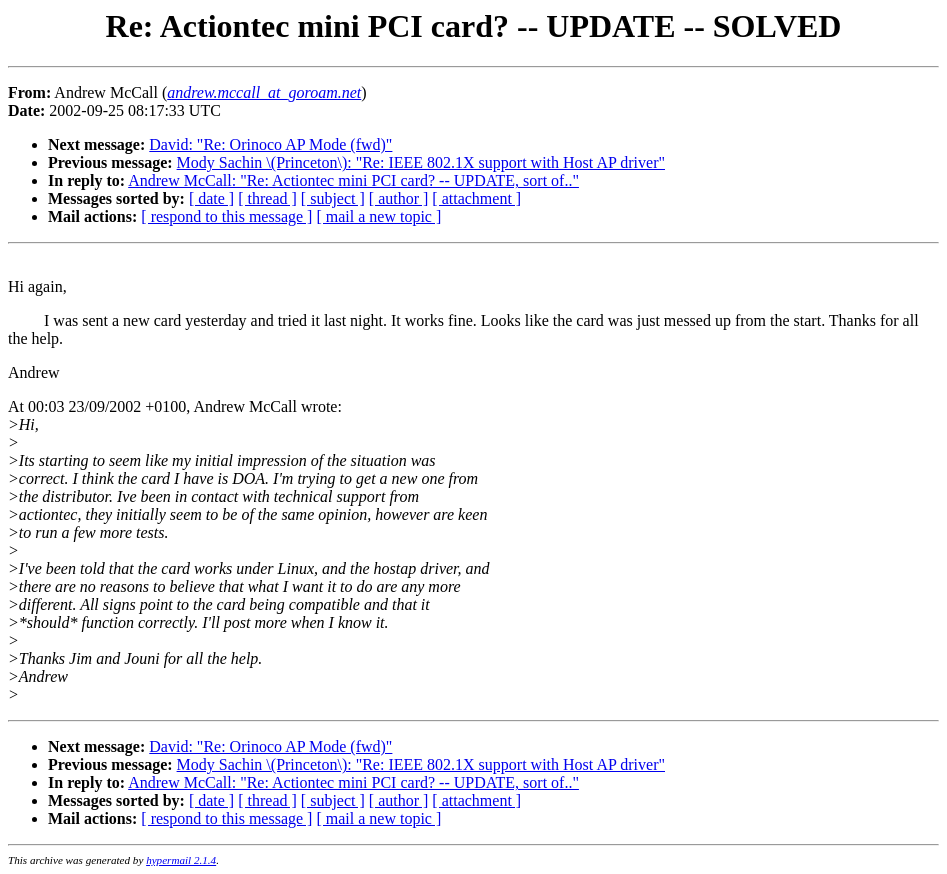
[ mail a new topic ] (378, 216)
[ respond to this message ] (226, 216)
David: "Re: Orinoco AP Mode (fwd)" (270, 144)
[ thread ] (267, 198)
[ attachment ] (476, 198)
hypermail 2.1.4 (181, 860)
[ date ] (211, 198)
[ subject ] (333, 198)
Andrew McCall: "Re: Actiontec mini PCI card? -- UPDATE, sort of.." (353, 180)
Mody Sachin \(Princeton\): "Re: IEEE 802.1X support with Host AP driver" (421, 162)
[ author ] (399, 198)
